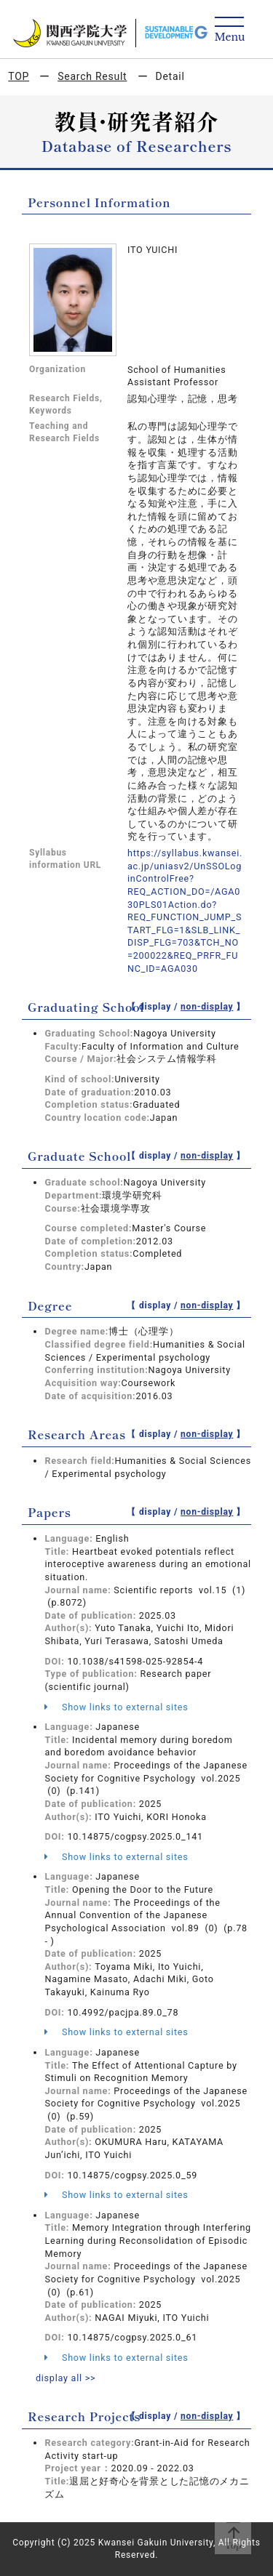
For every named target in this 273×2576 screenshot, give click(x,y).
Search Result (92, 76)
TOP (18, 76)
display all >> (66, 2377)
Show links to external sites (116, 1707)
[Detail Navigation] (229, 30)
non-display (207, 1007)
